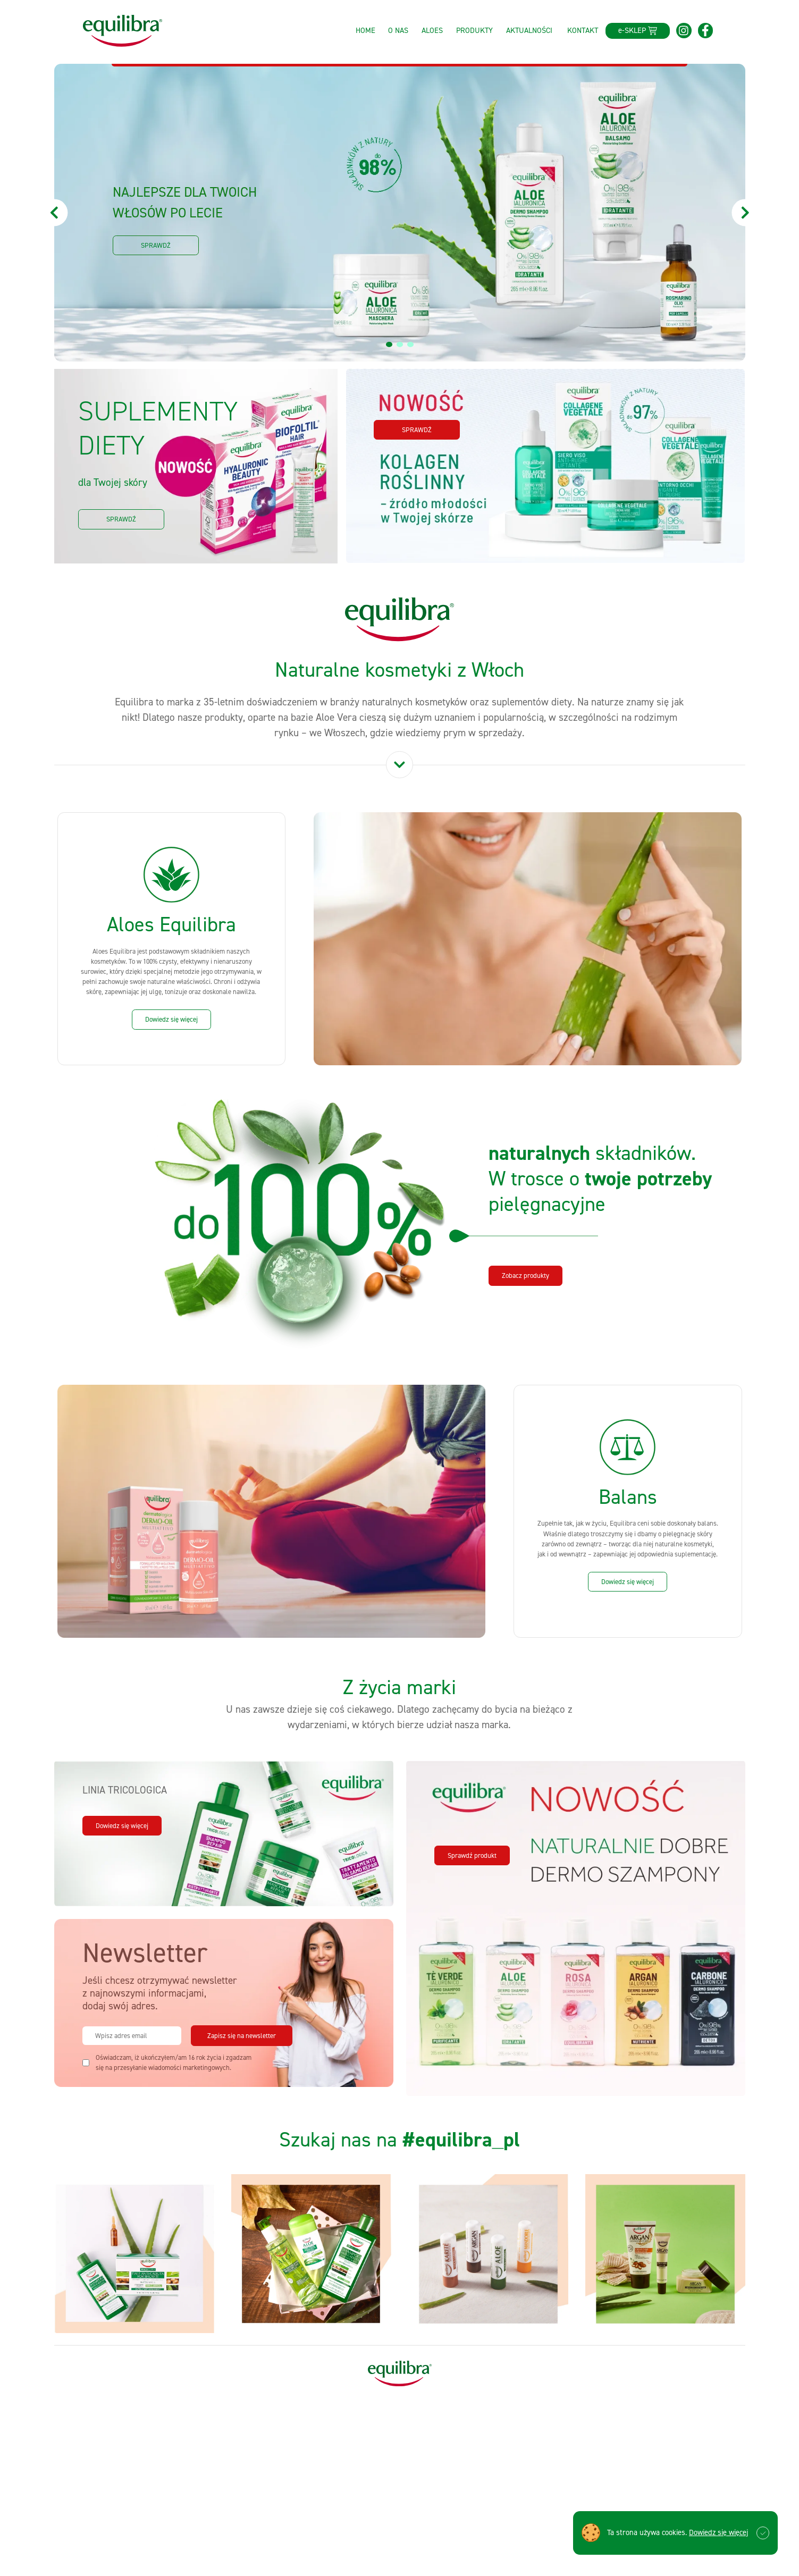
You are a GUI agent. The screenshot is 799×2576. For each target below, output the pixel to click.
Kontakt (582, 30)
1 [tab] (390, 344)
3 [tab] (411, 344)
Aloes (432, 30)
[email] (131, 2035)
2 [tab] (401, 344)
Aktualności (529, 30)
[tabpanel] (399, 212)
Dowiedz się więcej (718, 2532)
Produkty (474, 30)
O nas (398, 30)
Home (365, 30)
